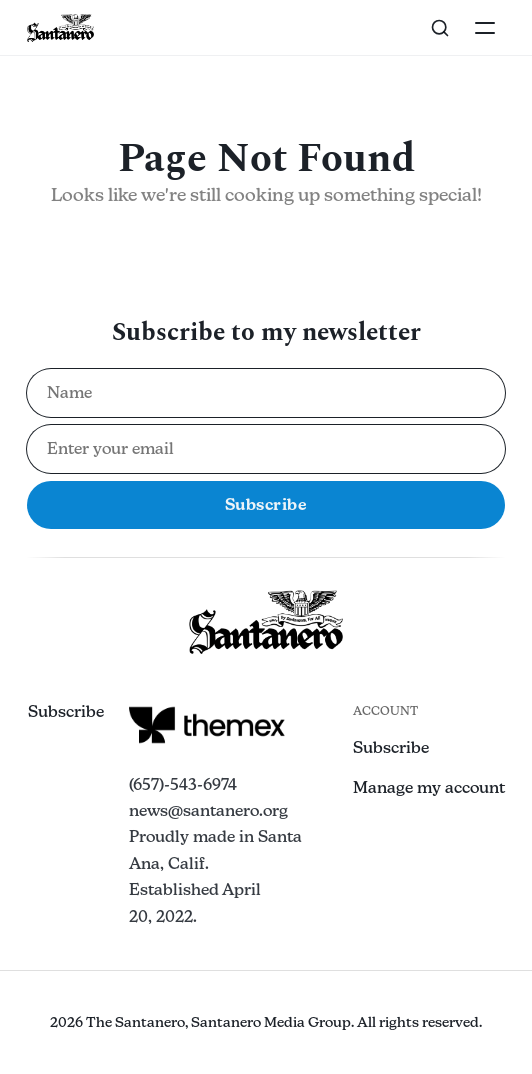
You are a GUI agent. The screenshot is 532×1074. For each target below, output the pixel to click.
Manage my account (429, 787)
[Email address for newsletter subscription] (266, 449)
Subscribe (66, 711)
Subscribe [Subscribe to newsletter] (266, 504)
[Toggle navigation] (485, 28)
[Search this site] (440, 28)
